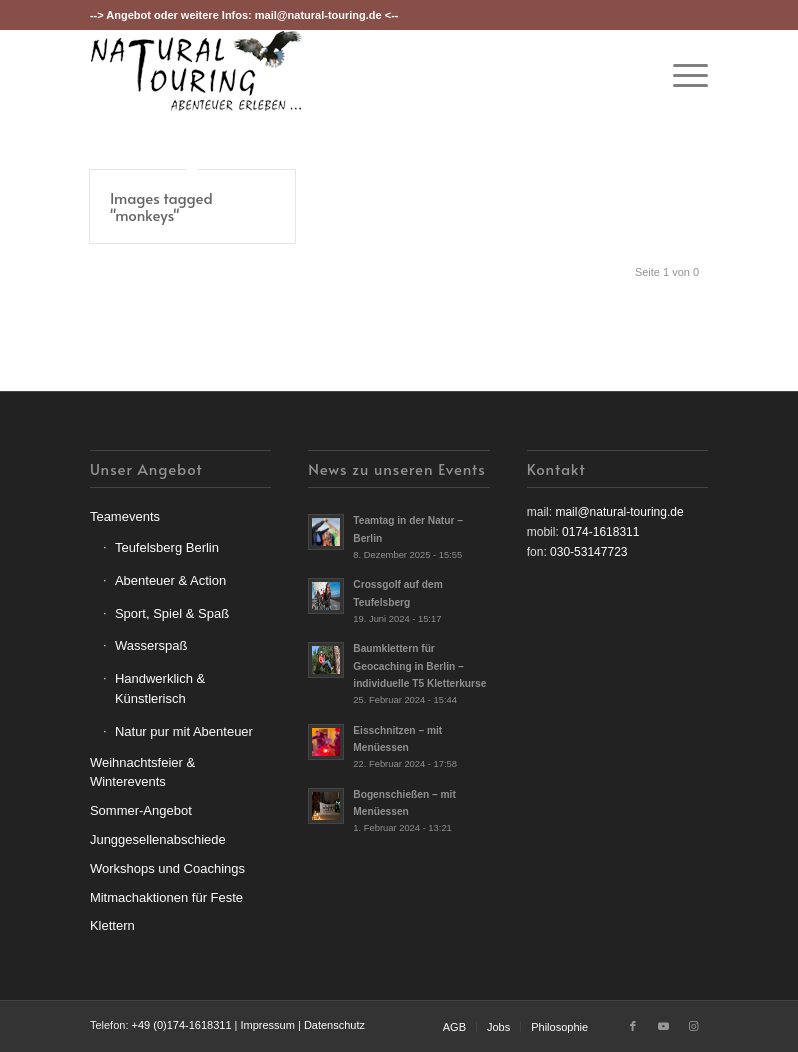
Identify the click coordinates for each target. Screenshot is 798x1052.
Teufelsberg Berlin (167, 547)
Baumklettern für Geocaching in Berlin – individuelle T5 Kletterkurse (419, 666)
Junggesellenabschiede (158, 839)
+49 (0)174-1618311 (182, 1025)
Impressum (267, 1025)
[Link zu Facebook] (633, 1026)
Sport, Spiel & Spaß (172, 613)
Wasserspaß (151, 645)
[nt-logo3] (196, 75)
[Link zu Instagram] (693, 1026)
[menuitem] (680, 75)
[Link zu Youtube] (663, 1026)
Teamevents (125, 516)
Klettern (112, 925)
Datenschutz (334, 1025)
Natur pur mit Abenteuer (184, 731)
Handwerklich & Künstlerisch (160, 688)
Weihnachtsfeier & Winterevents (142, 772)
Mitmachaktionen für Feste (166, 897)
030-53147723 (588, 552)
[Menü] (680, 75)
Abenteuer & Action (170, 580)
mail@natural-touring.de (318, 15)
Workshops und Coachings (167, 868)
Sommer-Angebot (141, 810)
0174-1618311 (600, 532)
